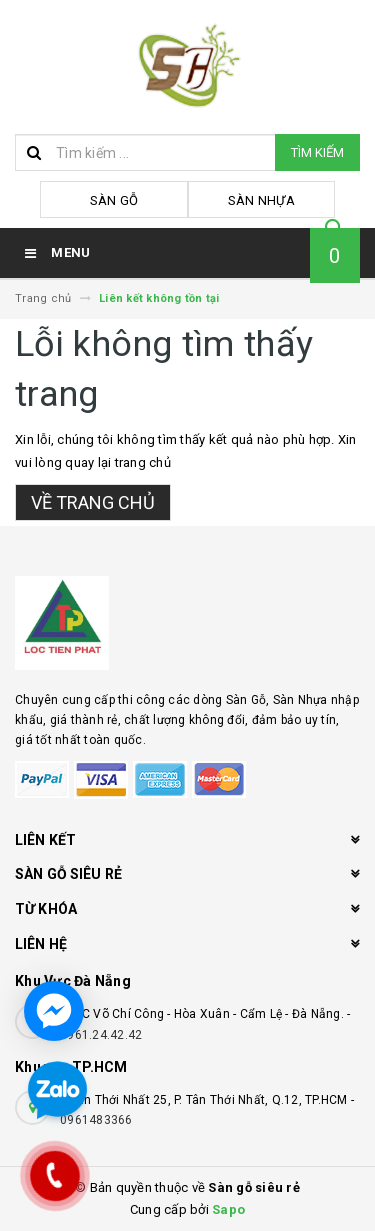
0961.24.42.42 (101, 1035)
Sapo (228, 1209)
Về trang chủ (93, 502)
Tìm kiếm (317, 152)
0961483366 (96, 1120)
